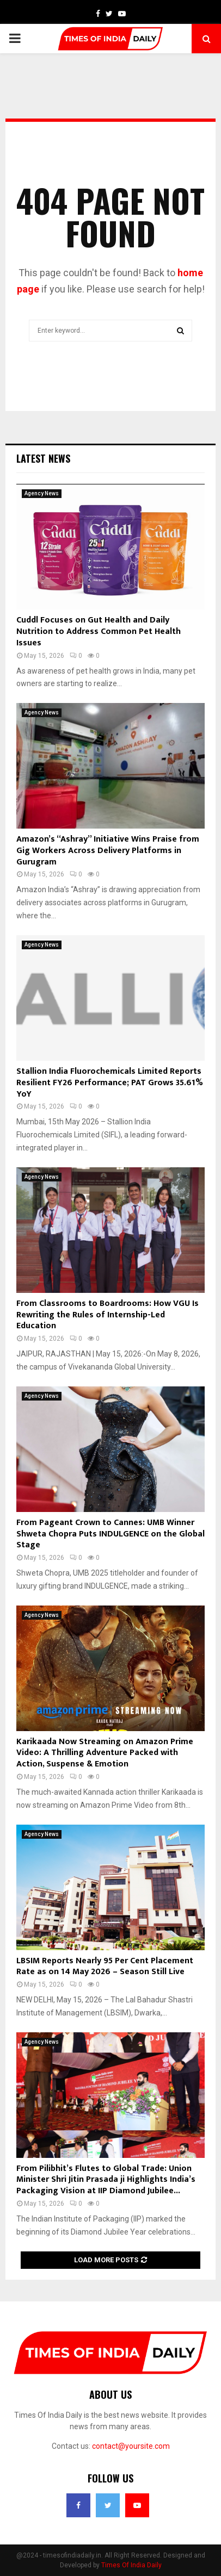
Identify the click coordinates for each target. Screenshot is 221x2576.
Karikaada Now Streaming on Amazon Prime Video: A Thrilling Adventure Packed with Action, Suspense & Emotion (104, 1753)
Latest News (43, 458)
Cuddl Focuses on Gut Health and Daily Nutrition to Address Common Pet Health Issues (98, 631)
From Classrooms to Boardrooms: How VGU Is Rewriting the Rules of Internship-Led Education (107, 1315)
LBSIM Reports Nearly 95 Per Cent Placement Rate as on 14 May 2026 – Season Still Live (104, 1966)
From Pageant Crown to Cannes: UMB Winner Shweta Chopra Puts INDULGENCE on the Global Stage (110, 1534)
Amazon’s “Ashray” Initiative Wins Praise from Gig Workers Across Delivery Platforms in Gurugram (107, 850)
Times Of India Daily (131, 2565)
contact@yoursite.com (131, 2446)
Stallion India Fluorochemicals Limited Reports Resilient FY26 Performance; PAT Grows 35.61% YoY (109, 1083)
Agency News (41, 493)
